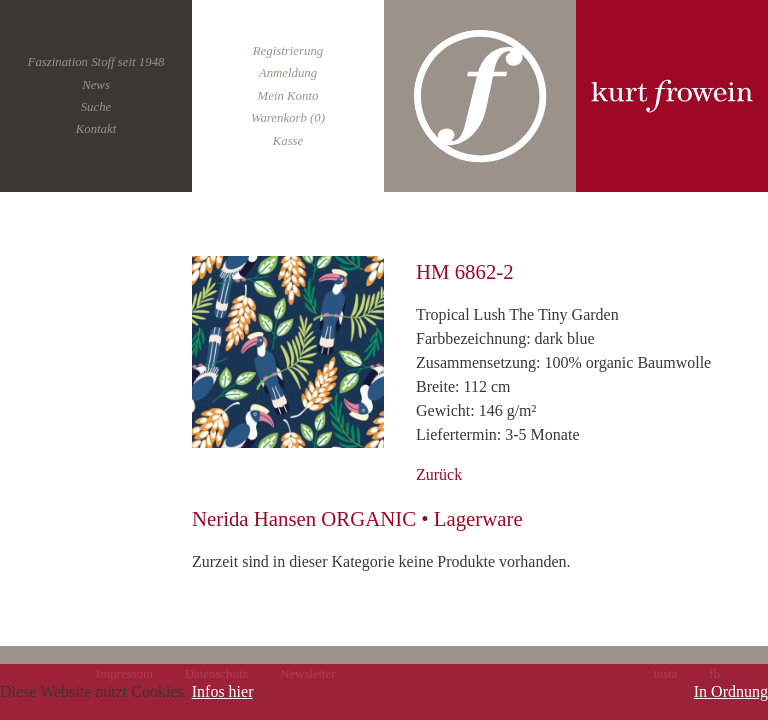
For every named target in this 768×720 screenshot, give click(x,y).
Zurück (439, 474)
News (96, 85)
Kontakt (96, 129)
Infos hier (222, 691)
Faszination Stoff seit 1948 (96, 62)
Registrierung (288, 51)
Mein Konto (288, 96)
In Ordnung (731, 691)
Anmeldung (288, 73)
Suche (96, 107)
